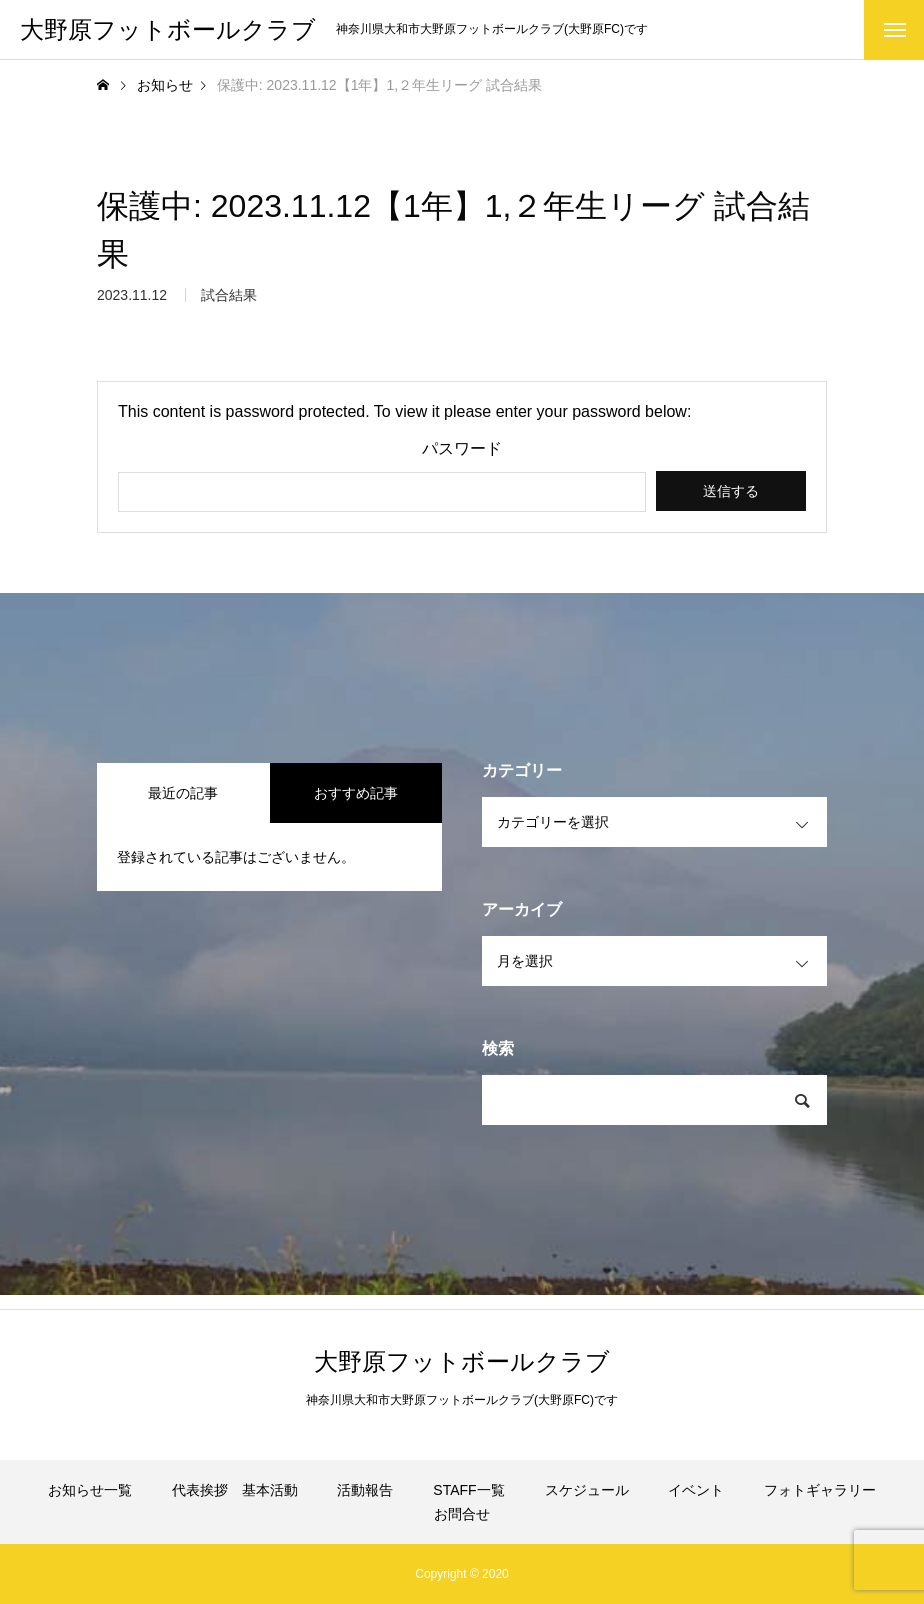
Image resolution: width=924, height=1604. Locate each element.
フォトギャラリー (820, 1490)
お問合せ (462, 1514)
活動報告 (365, 1490)
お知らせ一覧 (90, 1490)
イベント (696, 1490)
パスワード (462, 449)
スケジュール (587, 1490)
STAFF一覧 (468, 1490)
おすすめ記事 (356, 793)
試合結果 (229, 300)
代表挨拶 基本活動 (235, 1490)
